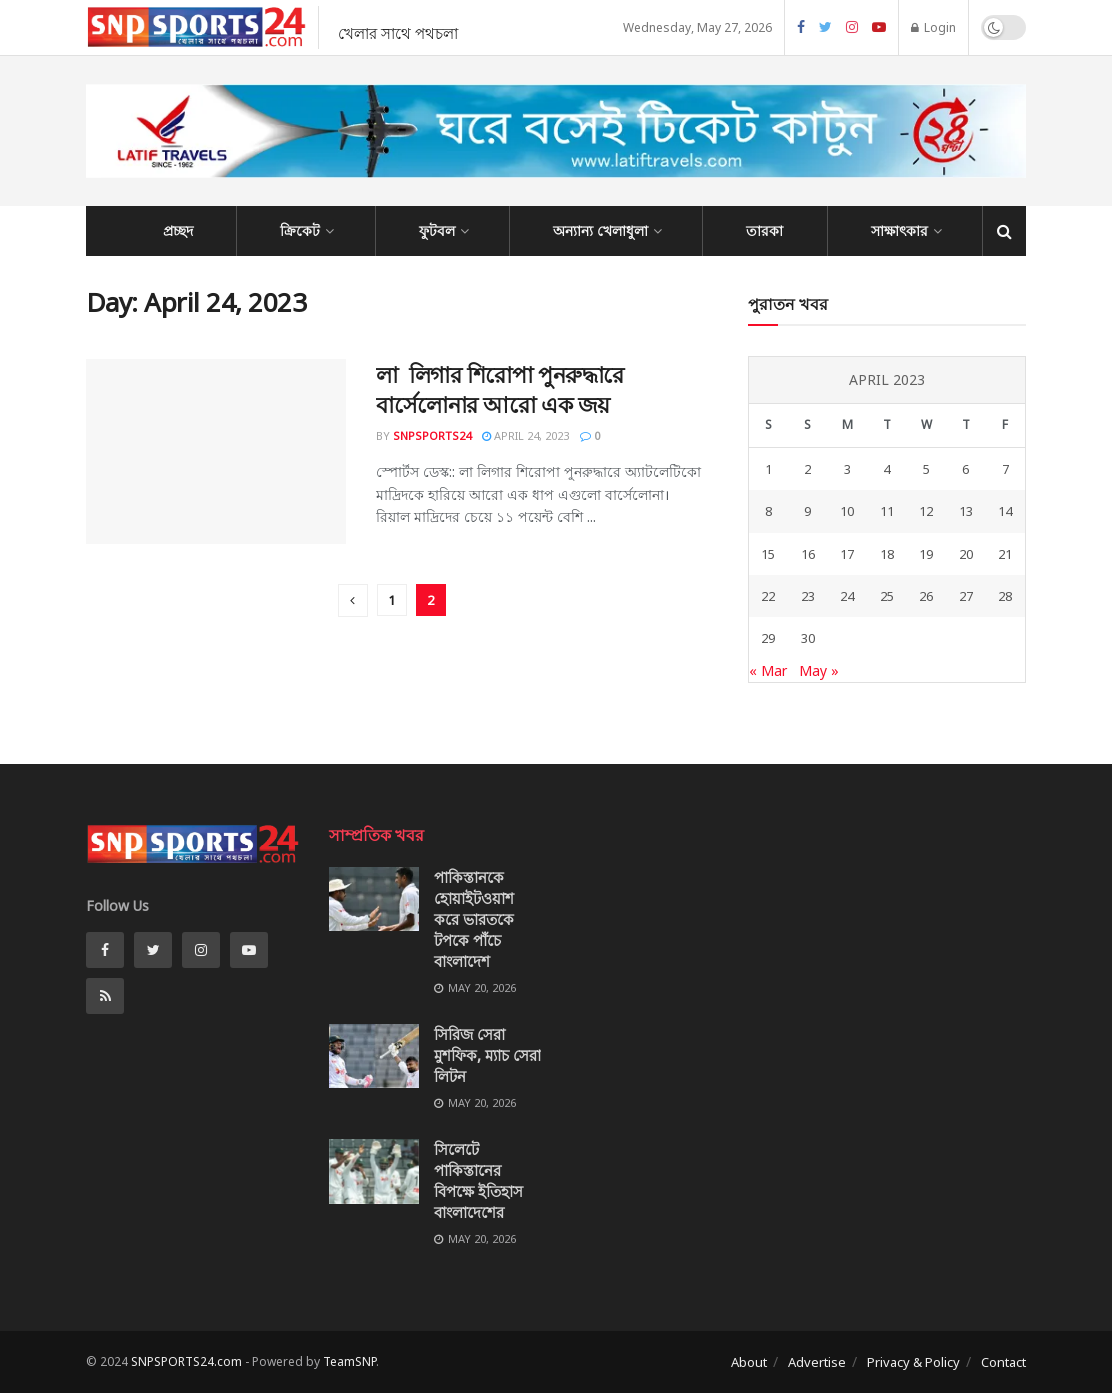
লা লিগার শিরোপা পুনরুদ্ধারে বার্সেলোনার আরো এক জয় (500, 389)
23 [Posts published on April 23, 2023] (808, 596)
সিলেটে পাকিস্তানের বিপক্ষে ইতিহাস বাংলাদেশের (478, 1180)
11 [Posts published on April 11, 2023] (887, 511)
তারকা (764, 230)
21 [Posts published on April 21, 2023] (1005, 554)
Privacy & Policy (913, 1362)
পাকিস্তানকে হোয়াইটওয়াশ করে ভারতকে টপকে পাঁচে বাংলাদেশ (474, 919)
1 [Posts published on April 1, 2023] (768, 469)
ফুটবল (437, 230)
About (749, 1362)
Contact (1003, 1362)
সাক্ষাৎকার (899, 230)
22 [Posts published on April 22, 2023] (768, 596)
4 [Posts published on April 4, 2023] (886, 469)
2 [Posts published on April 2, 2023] (807, 469)
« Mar (768, 670)
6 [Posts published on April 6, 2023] (965, 469)
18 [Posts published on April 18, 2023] (887, 554)
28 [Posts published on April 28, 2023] (1005, 596)
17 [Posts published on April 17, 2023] (847, 554)
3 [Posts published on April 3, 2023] (847, 469)
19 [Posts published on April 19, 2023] (926, 554)
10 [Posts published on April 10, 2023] (847, 511)
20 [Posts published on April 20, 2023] (966, 554)
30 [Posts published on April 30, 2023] (808, 638)
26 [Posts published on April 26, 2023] (926, 596)
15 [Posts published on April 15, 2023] (768, 554)
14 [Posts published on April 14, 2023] (1005, 511)
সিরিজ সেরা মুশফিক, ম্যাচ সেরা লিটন (487, 1055)
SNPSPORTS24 (432, 435)
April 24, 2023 (525, 435)
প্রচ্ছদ (178, 230)
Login (933, 27)
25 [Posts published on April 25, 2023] (887, 596)
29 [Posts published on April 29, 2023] (768, 638)
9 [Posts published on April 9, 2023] (807, 511)
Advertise (817, 1362)
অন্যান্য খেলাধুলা (600, 230)
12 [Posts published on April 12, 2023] (926, 511)
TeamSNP (349, 1361)
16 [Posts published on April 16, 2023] (808, 554)
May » (819, 670)
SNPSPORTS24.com (186, 1361)
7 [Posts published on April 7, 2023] (1005, 469)
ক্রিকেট (300, 230)
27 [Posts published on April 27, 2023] (966, 596)
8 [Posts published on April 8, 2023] (768, 511)
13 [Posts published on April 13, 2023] (966, 511)
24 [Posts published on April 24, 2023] (847, 596)
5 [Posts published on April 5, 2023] (926, 469)
